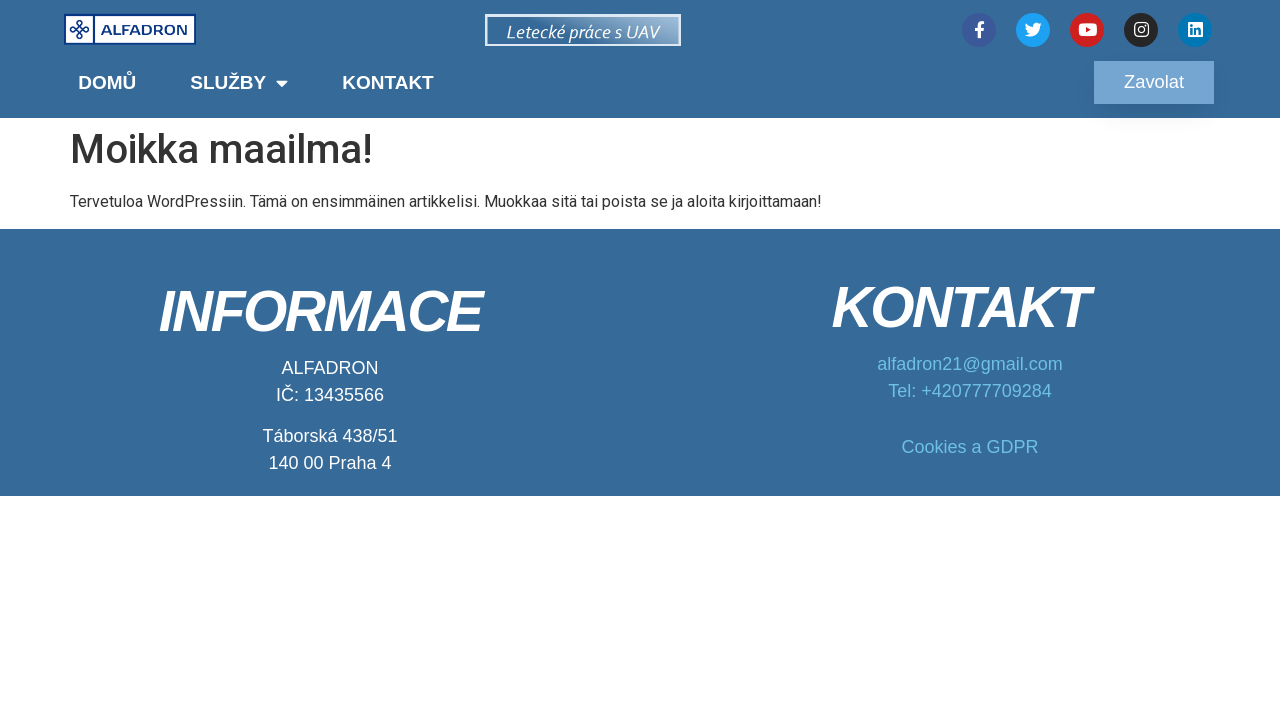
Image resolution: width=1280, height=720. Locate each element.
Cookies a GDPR (969, 447)
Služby (239, 82)
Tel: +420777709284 (970, 391)
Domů (107, 82)
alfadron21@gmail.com (969, 364)
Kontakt (387, 82)
